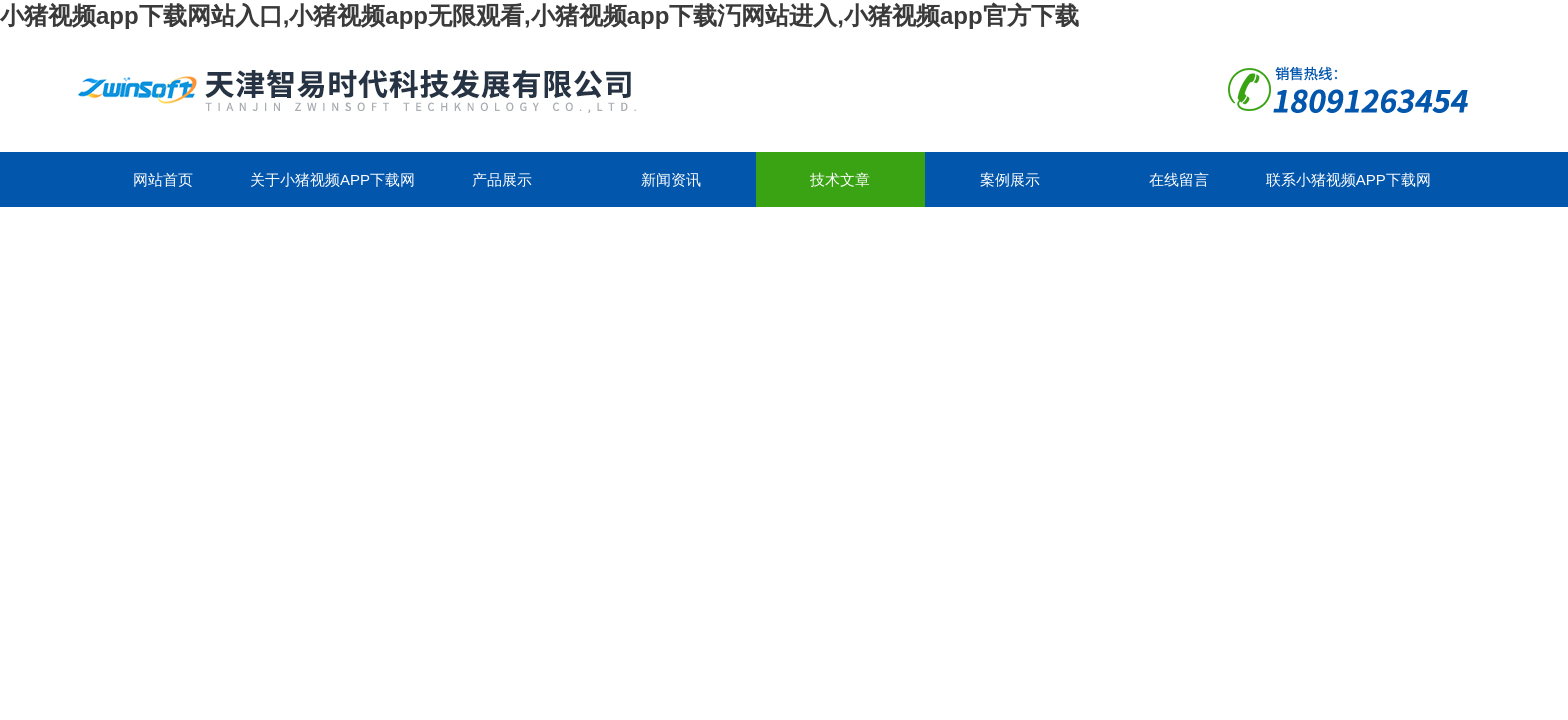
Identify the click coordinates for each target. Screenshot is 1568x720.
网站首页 (163, 179)
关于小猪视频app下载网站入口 (332, 189)
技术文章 (840, 179)
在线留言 (1179, 179)
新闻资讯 (671, 179)
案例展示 (1010, 179)
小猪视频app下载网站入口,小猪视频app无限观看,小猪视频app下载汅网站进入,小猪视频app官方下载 (539, 15)
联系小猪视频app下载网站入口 (1348, 189)
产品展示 (502, 179)
